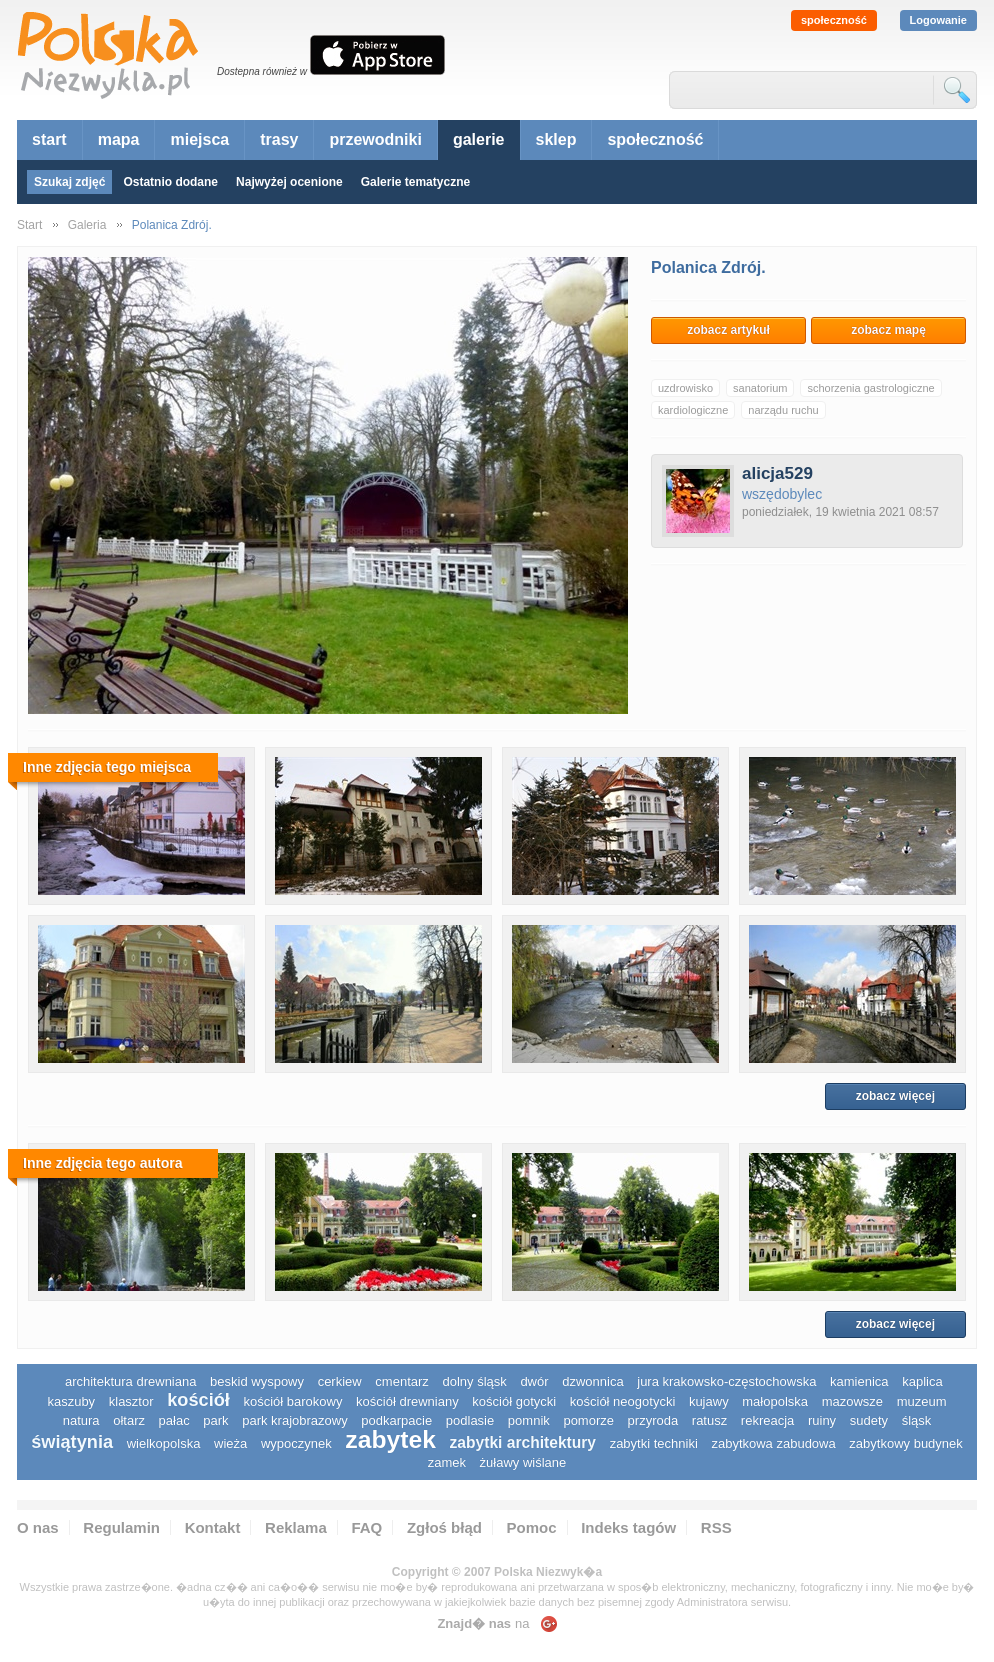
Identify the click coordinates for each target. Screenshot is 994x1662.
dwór (534, 1381)
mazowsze (852, 1401)
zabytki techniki (654, 1443)
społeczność (834, 20)
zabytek (390, 1439)
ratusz (709, 1420)
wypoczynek (296, 1443)
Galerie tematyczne (415, 182)
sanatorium (760, 388)
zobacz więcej (895, 1096)
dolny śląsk (474, 1381)
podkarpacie (396, 1420)
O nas (38, 1527)
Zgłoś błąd (444, 1527)
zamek (447, 1462)
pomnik (529, 1420)
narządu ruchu (783, 410)
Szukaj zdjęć (69, 182)
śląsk (917, 1420)
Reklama (296, 1527)
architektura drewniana (131, 1381)
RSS (716, 1527)
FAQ (366, 1527)
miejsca (199, 139)
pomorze (588, 1420)
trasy (279, 139)
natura (81, 1420)
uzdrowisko (685, 388)
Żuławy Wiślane (523, 1462)
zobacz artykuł (728, 330)
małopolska (775, 1401)
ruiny (822, 1420)
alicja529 (777, 473)
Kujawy (709, 1401)
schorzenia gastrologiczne (870, 388)
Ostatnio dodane (170, 182)
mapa (119, 139)
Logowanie (938, 20)
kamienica (859, 1381)
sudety (869, 1420)
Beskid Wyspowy (257, 1381)
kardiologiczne (693, 410)
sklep (556, 139)
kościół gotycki (514, 1401)
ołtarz (129, 1420)
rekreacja (767, 1420)
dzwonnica (592, 1381)
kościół (198, 1400)
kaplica (922, 1381)
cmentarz (401, 1381)
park (215, 1420)
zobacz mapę (888, 330)
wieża (230, 1443)
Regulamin (121, 1527)
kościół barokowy (292, 1401)
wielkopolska (164, 1443)
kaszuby (71, 1401)
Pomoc (532, 1527)
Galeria (87, 225)
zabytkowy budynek (905, 1443)
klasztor (131, 1401)
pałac (174, 1420)
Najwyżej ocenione (289, 182)
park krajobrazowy (295, 1420)
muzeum (922, 1401)
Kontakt (213, 1527)
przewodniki (375, 139)
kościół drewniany (407, 1401)
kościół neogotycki (623, 1401)
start (49, 139)
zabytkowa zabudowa (773, 1443)
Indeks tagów (628, 1527)
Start (29, 225)
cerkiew (340, 1381)
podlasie (470, 1420)
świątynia (72, 1442)
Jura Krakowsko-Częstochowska (726, 1381)
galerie (479, 139)
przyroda (653, 1420)
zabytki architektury (523, 1442)
